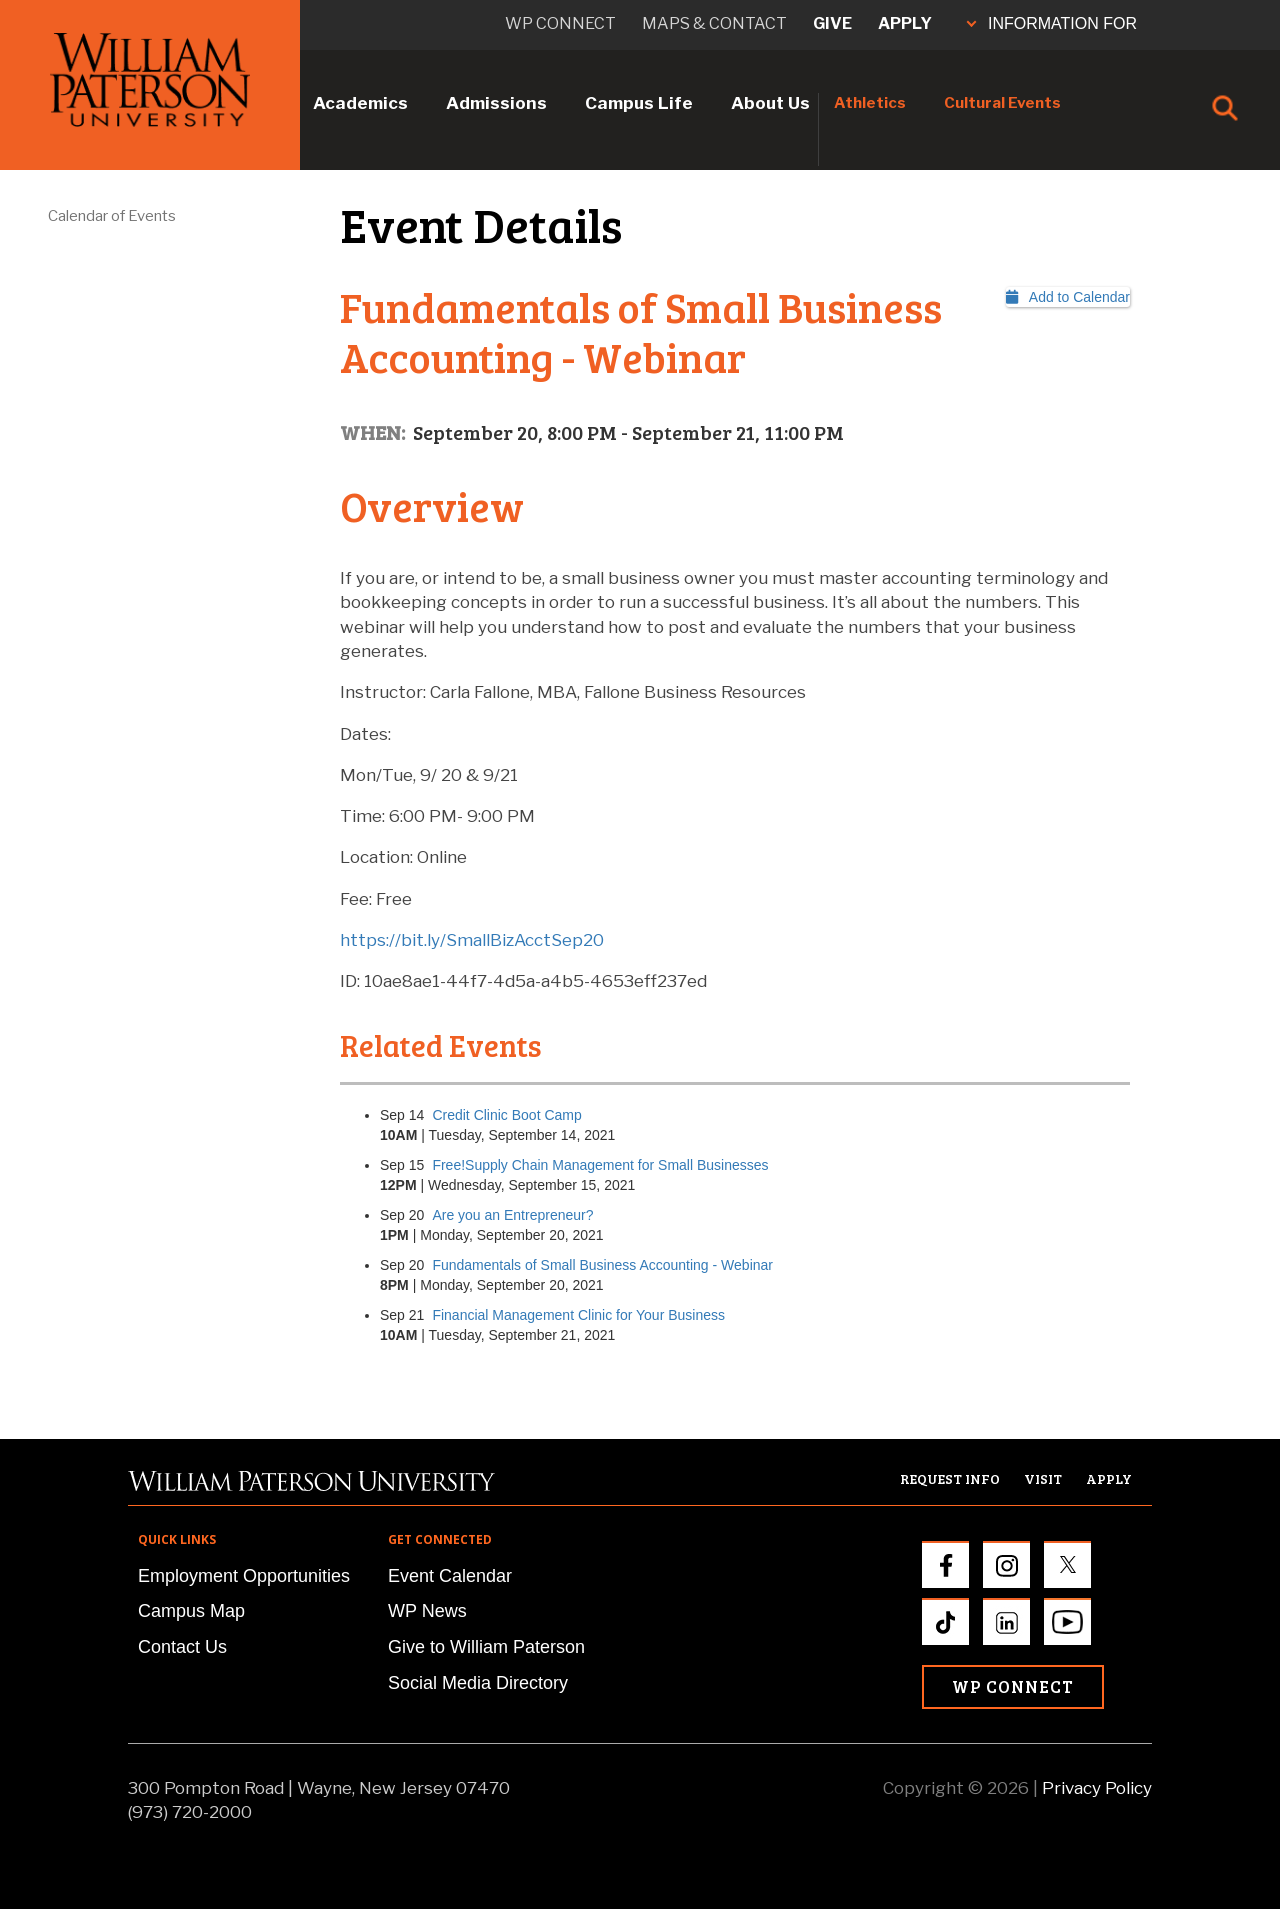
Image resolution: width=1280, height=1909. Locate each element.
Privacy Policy (1097, 1788)
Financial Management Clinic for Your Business (578, 1315)
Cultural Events (1002, 103)
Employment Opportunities (244, 1576)
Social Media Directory (478, 1683)
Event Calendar (450, 1576)
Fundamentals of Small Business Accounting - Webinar (602, 1265)
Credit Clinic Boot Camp (506, 1115)
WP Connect (1013, 1686)
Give (832, 23)
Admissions (496, 103)
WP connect (560, 23)
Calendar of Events (112, 216)
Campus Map (191, 1611)
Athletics (870, 103)
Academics (360, 103)
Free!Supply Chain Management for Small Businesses (600, 1165)
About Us (770, 103)
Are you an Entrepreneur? (526, 1215)
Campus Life (639, 103)
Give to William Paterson (486, 1647)
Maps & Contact (714, 23)
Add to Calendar (1068, 297)
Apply (905, 23)
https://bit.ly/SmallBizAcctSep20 (472, 940)
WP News (427, 1611)
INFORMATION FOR (1052, 23)
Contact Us (182, 1647)
